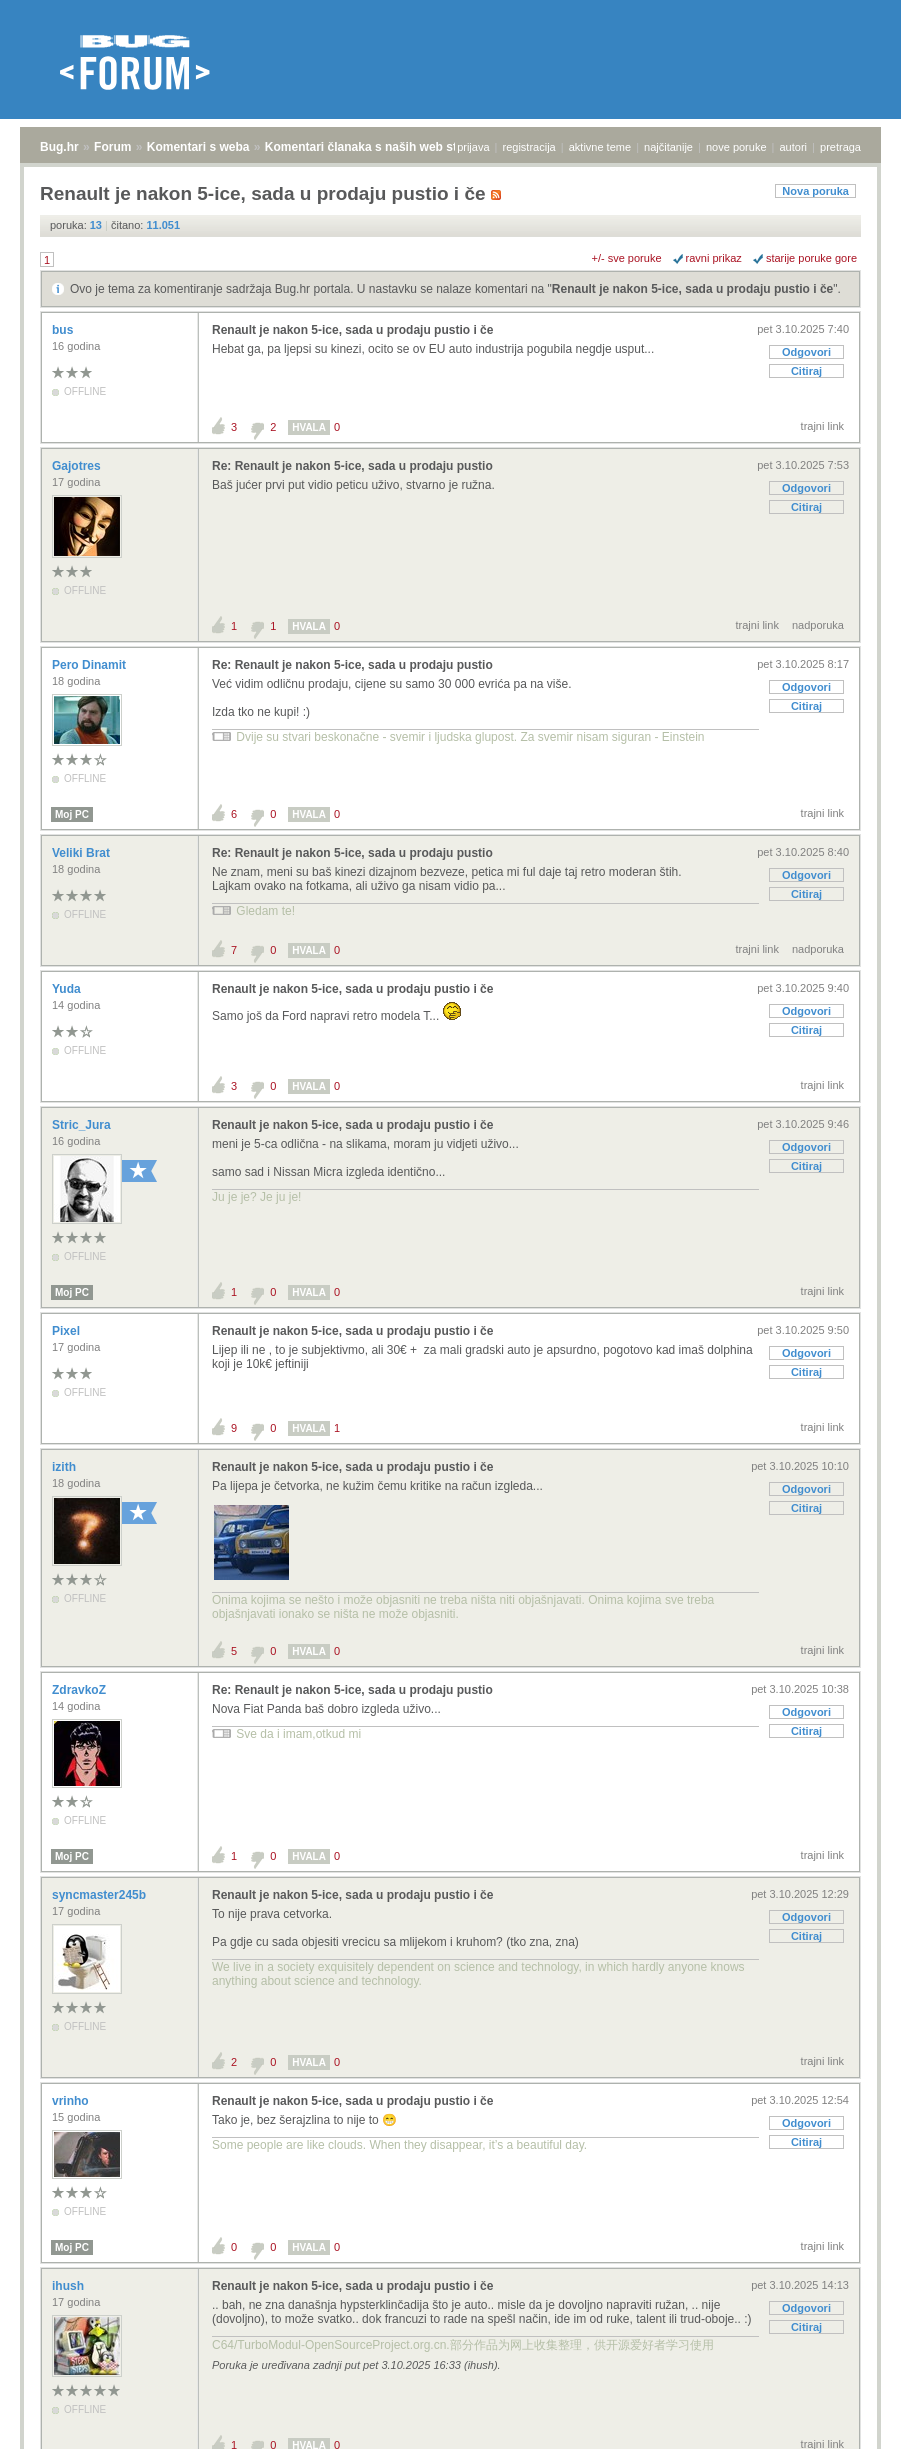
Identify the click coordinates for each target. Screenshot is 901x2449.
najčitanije (668, 147)
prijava (473, 147)
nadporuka (818, 625)
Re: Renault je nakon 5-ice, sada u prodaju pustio (352, 466)
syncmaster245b (100, 1895)
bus (64, 330)
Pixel (67, 1331)
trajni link (822, 426)
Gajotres (78, 466)
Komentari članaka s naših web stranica (378, 147)
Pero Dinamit (90, 665)
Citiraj (806, 371)
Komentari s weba (198, 147)
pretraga (840, 147)
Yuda (68, 989)
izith (65, 1467)
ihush (69, 2286)
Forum (112, 147)
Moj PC (72, 814)
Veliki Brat (82, 853)
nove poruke (736, 147)
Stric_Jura (83, 1125)
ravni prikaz (714, 258)
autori (794, 147)
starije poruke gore (811, 258)
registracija (529, 147)
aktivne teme (600, 147)
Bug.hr (59, 147)
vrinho (72, 2101)
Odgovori (806, 352)
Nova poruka (815, 191)
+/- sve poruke (627, 258)
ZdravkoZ (80, 1690)
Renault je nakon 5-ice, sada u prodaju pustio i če (692, 289)
